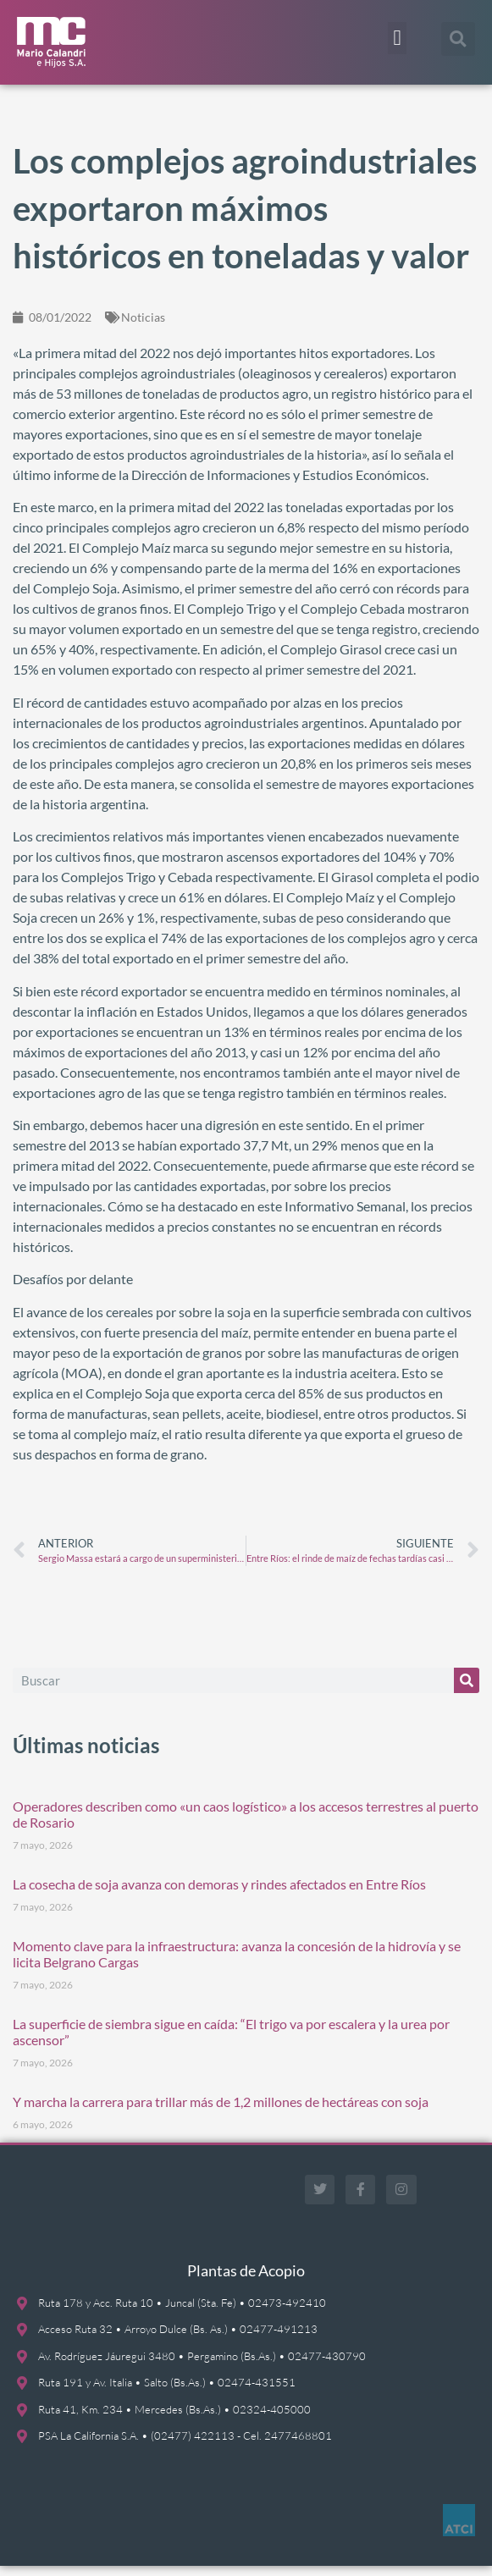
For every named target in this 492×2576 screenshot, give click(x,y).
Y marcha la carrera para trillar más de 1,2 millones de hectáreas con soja (220, 2112)
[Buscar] (466, 1690)
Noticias (143, 327)
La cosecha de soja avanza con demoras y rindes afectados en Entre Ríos (219, 1894)
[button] (397, 38)
